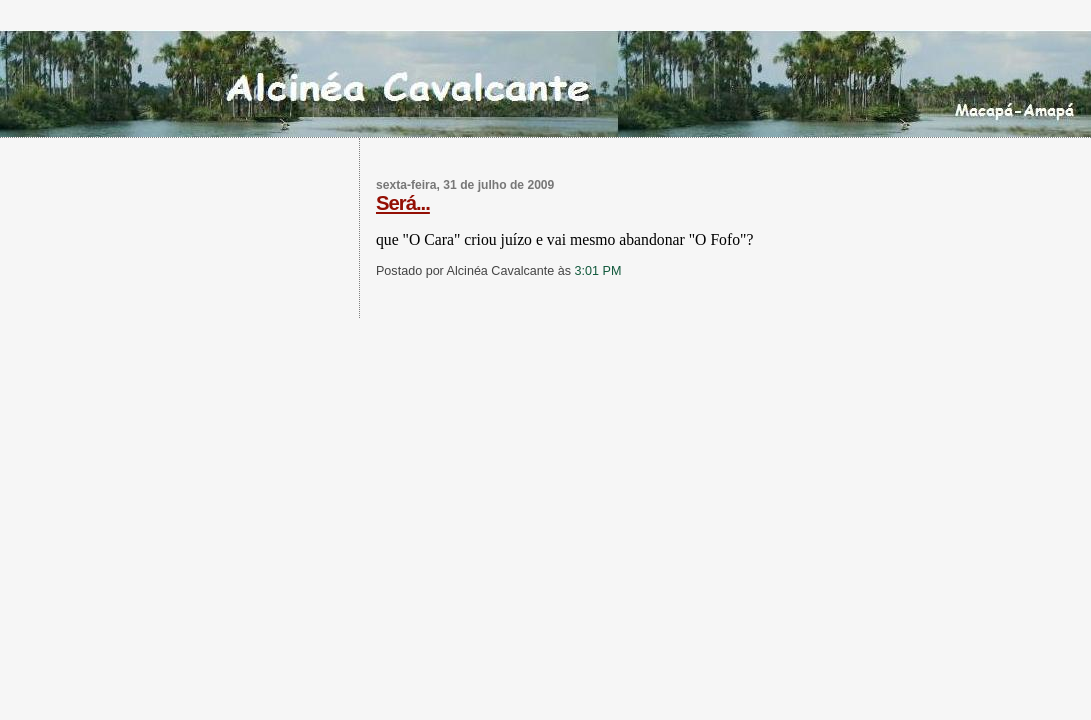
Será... (403, 203)
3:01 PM (598, 271)
